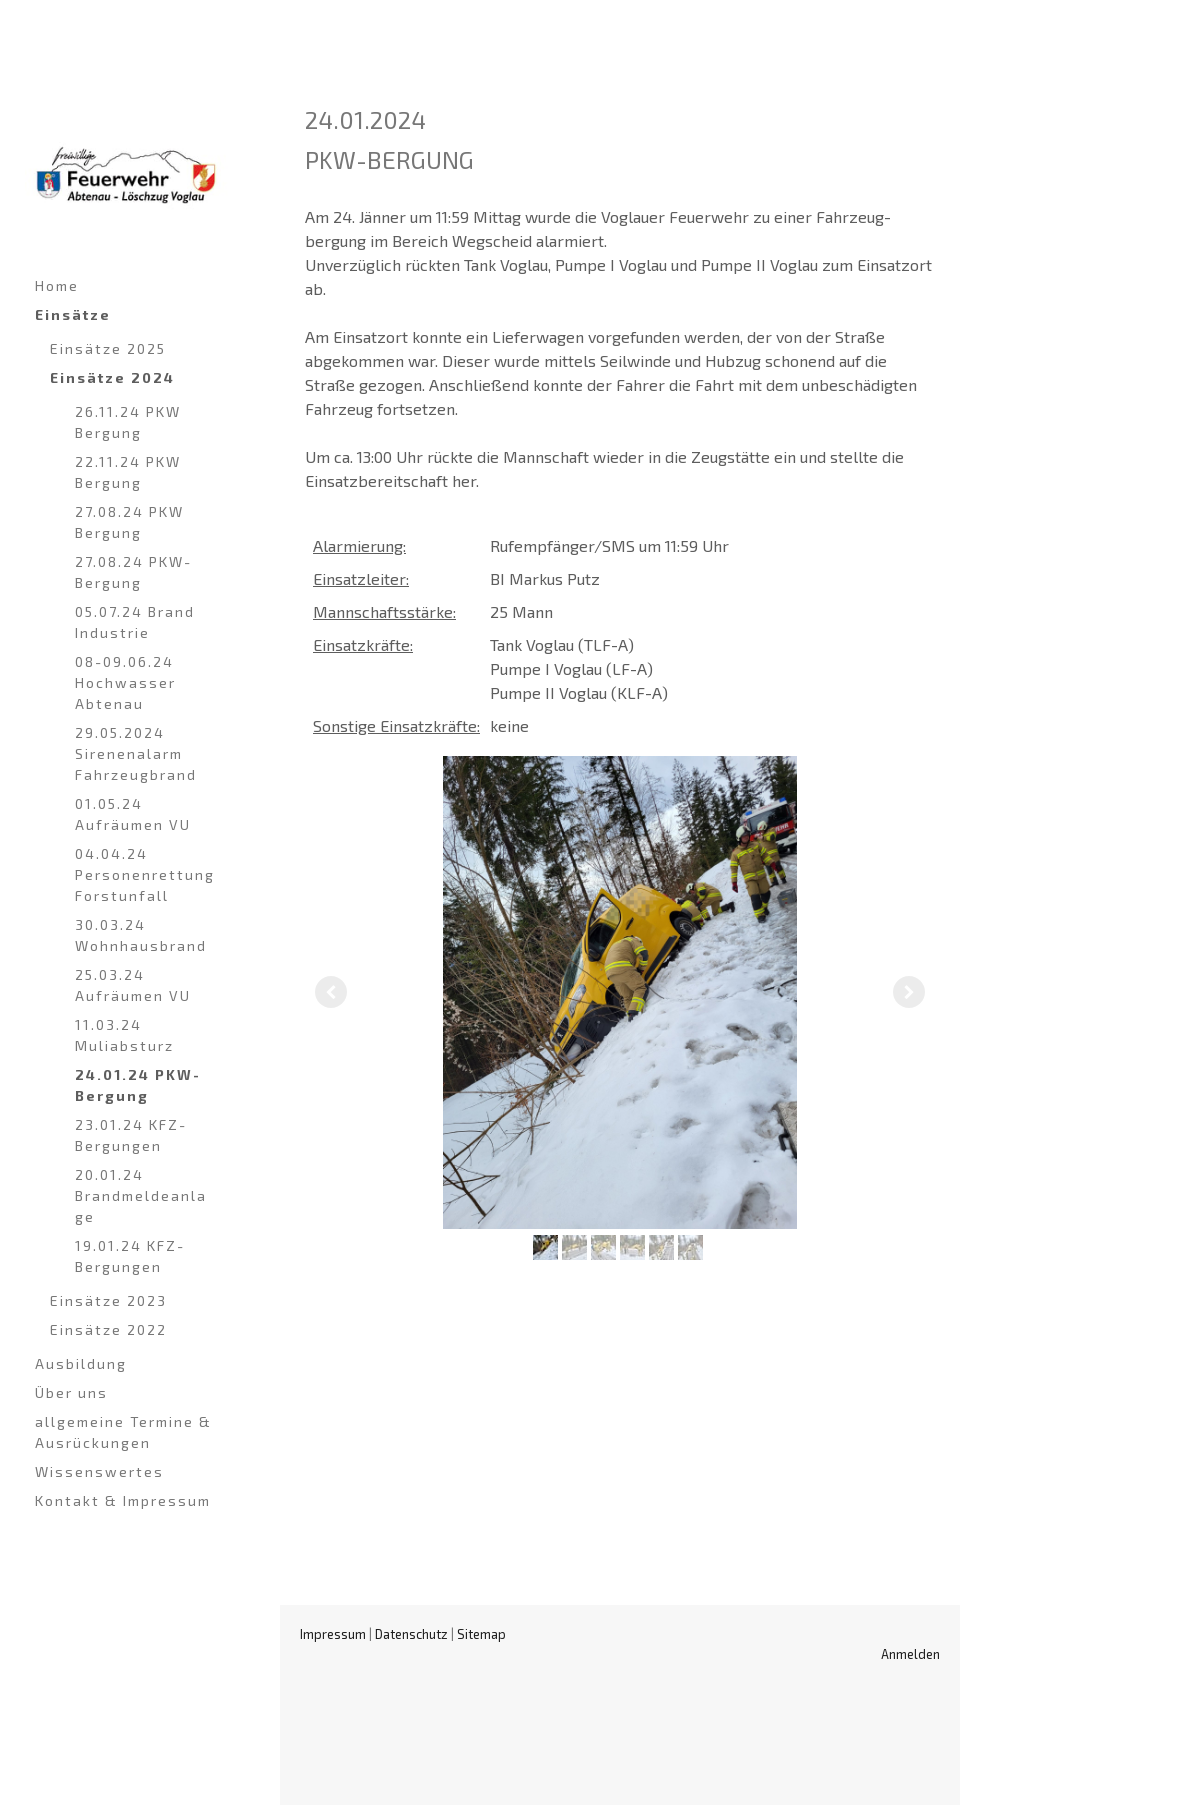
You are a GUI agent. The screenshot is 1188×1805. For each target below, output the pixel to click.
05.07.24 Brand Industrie (135, 622)
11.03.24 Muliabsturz (124, 1035)
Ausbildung (81, 1363)
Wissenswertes (99, 1471)
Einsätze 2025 (108, 348)
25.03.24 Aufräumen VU (133, 985)
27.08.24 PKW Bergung (129, 522)
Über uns (71, 1392)
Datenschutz (411, 1634)
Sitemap (481, 1634)
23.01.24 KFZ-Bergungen (131, 1135)
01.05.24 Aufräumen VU (133, 814)
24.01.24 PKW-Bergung (138, 1085)
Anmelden (910, 1654)
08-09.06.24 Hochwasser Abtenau (125, 682)
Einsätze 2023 (108, 1300)
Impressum (333, 1634)
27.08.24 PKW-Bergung (133, 572)
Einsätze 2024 (112, 377)
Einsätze (73, 314)
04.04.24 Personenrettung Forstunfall (145, 874)
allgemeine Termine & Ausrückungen (123, 1432)
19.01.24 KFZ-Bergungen (130, 1256)
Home (57, 285)
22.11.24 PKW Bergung (128, 472)
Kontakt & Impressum (123, 1500)
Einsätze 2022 (108, 1329)
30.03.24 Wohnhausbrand (141, 935)
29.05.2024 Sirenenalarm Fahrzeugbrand (136, 753)
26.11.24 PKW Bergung (128, 422)
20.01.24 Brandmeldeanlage (141, 1195)
